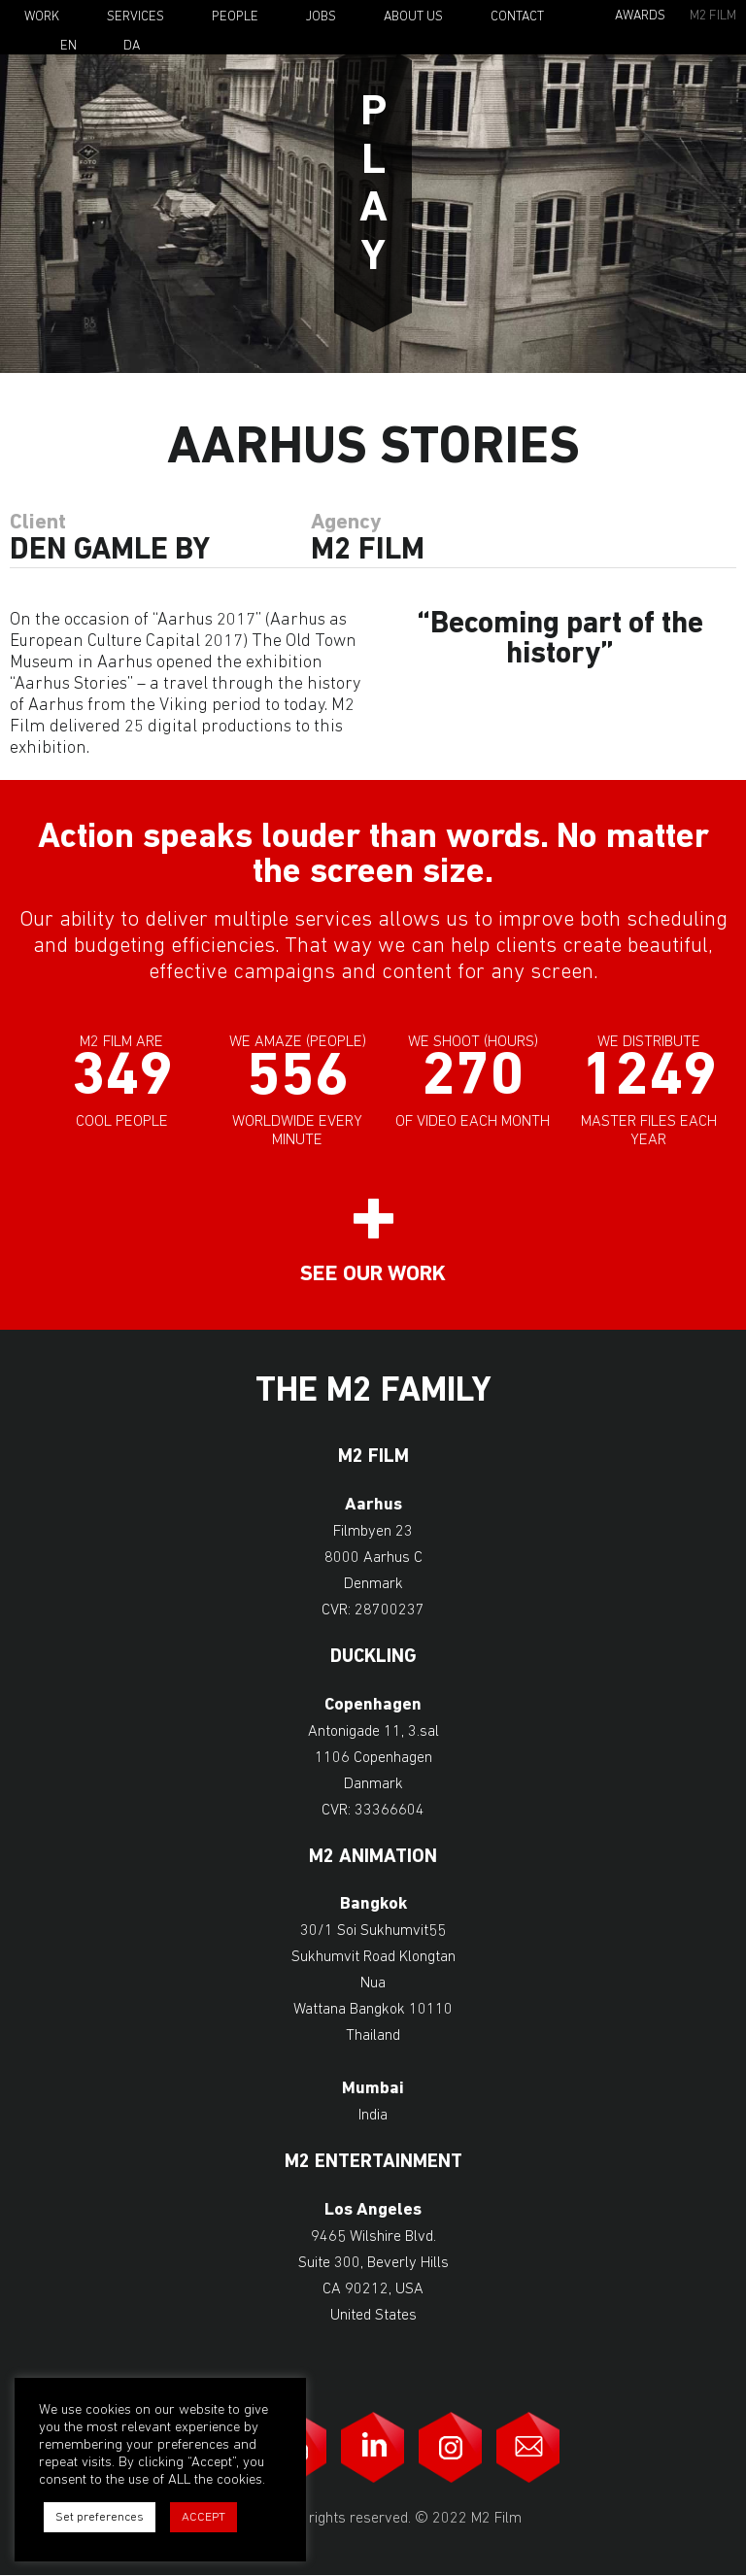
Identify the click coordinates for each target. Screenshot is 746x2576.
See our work (373, 1275)
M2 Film (713, 16)
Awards (640, 16)
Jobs (321, 17)
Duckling (373, 1657)
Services (135, 17)
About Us (413, 17)
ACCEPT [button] (203, 2517)
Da (131, 46)
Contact (517, 17)
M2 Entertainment (373, 2162)
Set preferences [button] (99, 2517)
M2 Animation (373, 1857)
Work (41, 17)
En (68, 46)
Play (373, 186)
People (235, 17)
